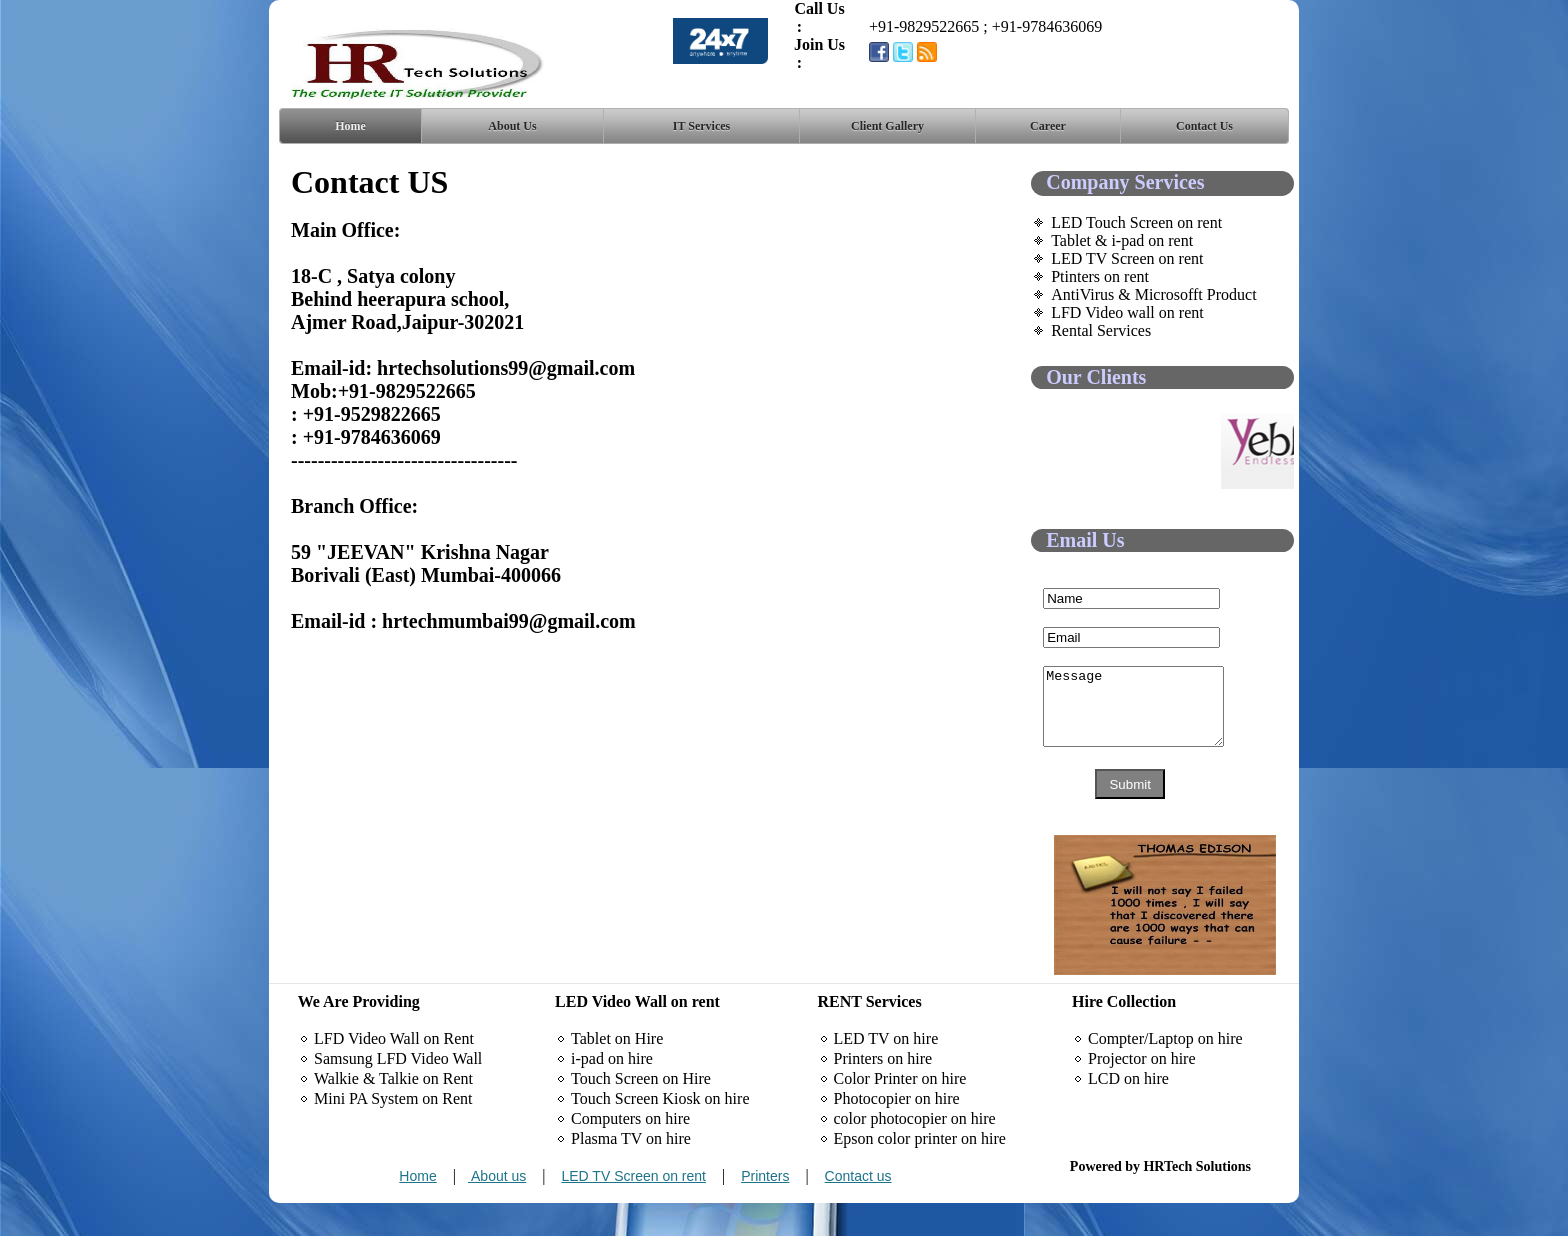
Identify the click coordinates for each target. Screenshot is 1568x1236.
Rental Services (1101, 330)
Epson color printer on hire (920, 1171)
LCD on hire (1128, 1111)
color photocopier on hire (915, 1151)
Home (350, 126)
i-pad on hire (612, 1091)
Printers (765, 1209)
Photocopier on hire (897, 1131)
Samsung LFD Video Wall (398, 1091)
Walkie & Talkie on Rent (393, 1111)
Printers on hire (883, 1091)
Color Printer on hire (900, 1111)
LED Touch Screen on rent (1136, 222)
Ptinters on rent (1100, 276)
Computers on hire (630, 1151)
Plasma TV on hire (631, 1171)
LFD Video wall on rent (1127, 312)
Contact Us (1204, 126)
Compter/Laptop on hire (1165, 1071)
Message (1143, 714)
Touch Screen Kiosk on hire (660, 1131)
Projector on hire (1142, 1091)
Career (1048, 126)
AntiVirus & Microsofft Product (1153, 294)
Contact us (858, 1209)
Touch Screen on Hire (641, 1111)
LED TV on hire (886, 1071)
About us (497, 1209)
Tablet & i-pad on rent (1122, 240)
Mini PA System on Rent (393, 1131)
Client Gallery (887, 126)
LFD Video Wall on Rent (394, 1071)
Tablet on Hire (617, 1071)
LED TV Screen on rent (1127, 258)
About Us (512, 126)
